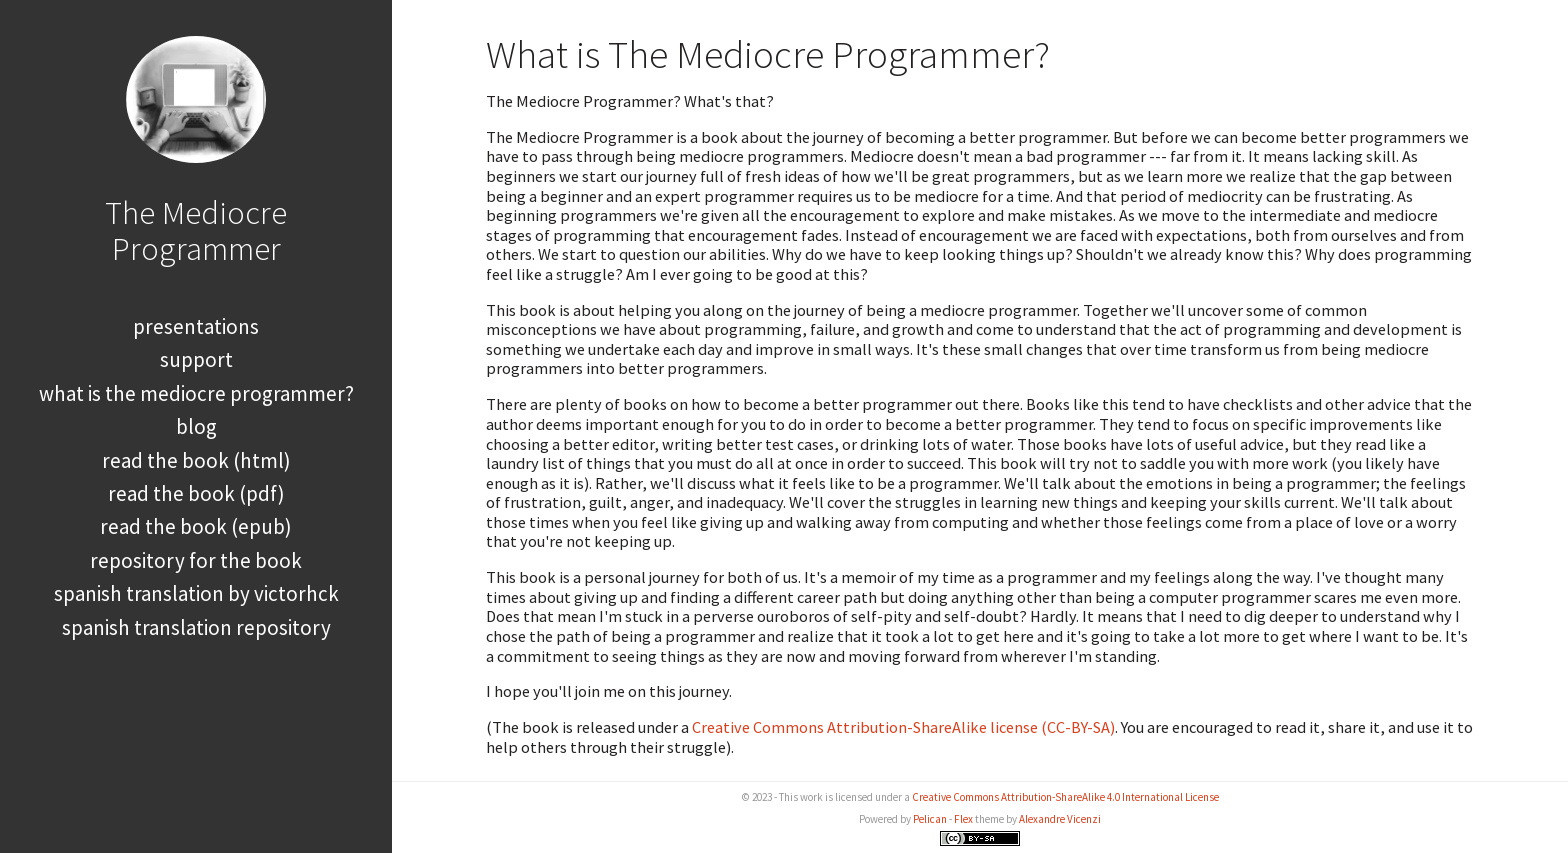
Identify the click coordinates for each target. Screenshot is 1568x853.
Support (196, 359)
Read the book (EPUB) (196, 526)
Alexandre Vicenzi (1060, 819)
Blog (196, 426)
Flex (963, 819)
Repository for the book (196, 560)
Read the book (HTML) (196, 460)
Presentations (196, 326)
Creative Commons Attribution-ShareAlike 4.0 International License (1065, 797)
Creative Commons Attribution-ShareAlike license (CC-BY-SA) (903, 727)
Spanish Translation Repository (196, 627)
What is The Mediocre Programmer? (196, 393)
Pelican (930, 819)
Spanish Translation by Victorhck (196, 593)
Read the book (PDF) (196, 493)
